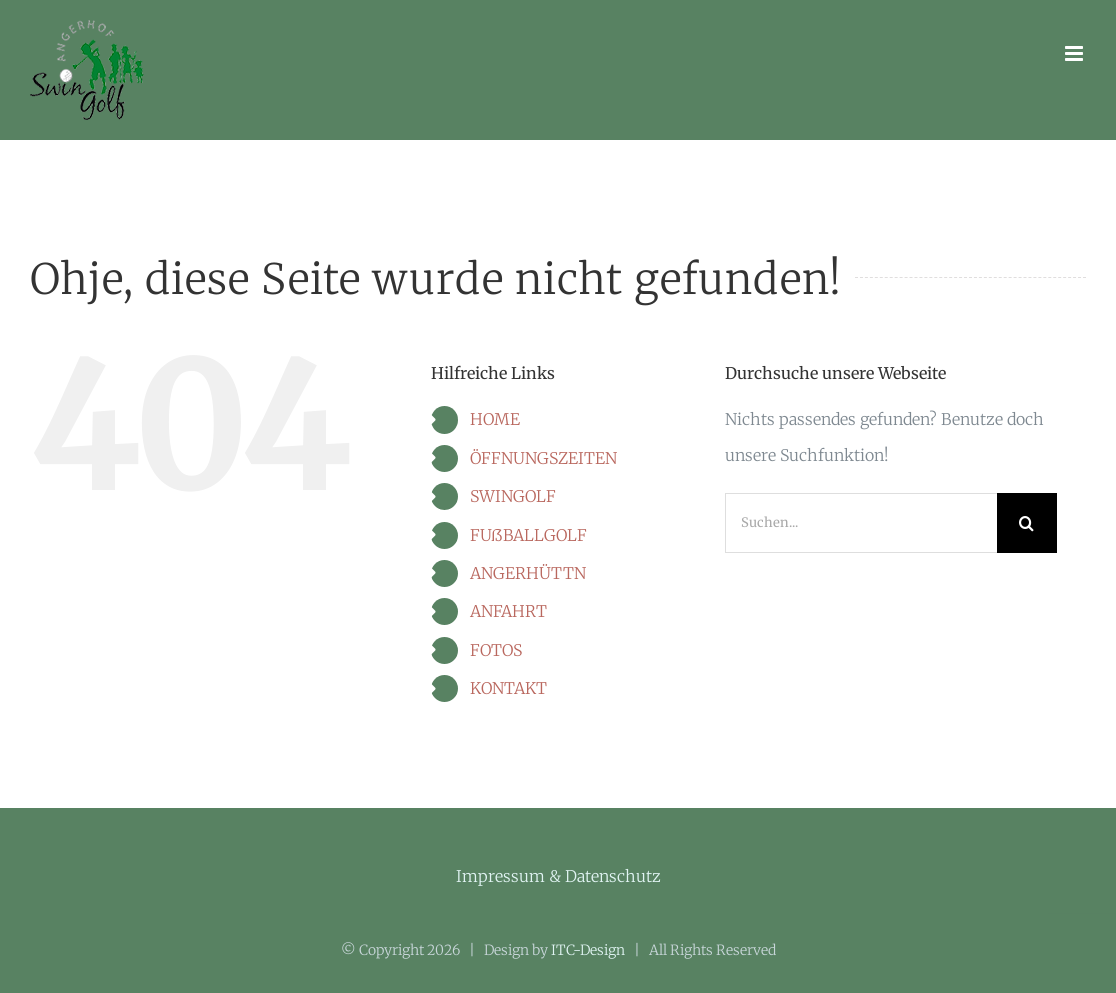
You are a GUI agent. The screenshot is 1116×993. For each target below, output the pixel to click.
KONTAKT (508, 688)
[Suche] (1027, 523)
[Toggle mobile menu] (1075, 53)
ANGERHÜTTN (528, 573)
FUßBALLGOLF (528, 535)
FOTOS (496, 650)
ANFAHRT (508, 611)
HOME (495, 419)
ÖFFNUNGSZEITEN (543, 458)
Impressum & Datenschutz (558, 876)
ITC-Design (588, 950)
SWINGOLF (513, 496)
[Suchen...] (861, 523)
